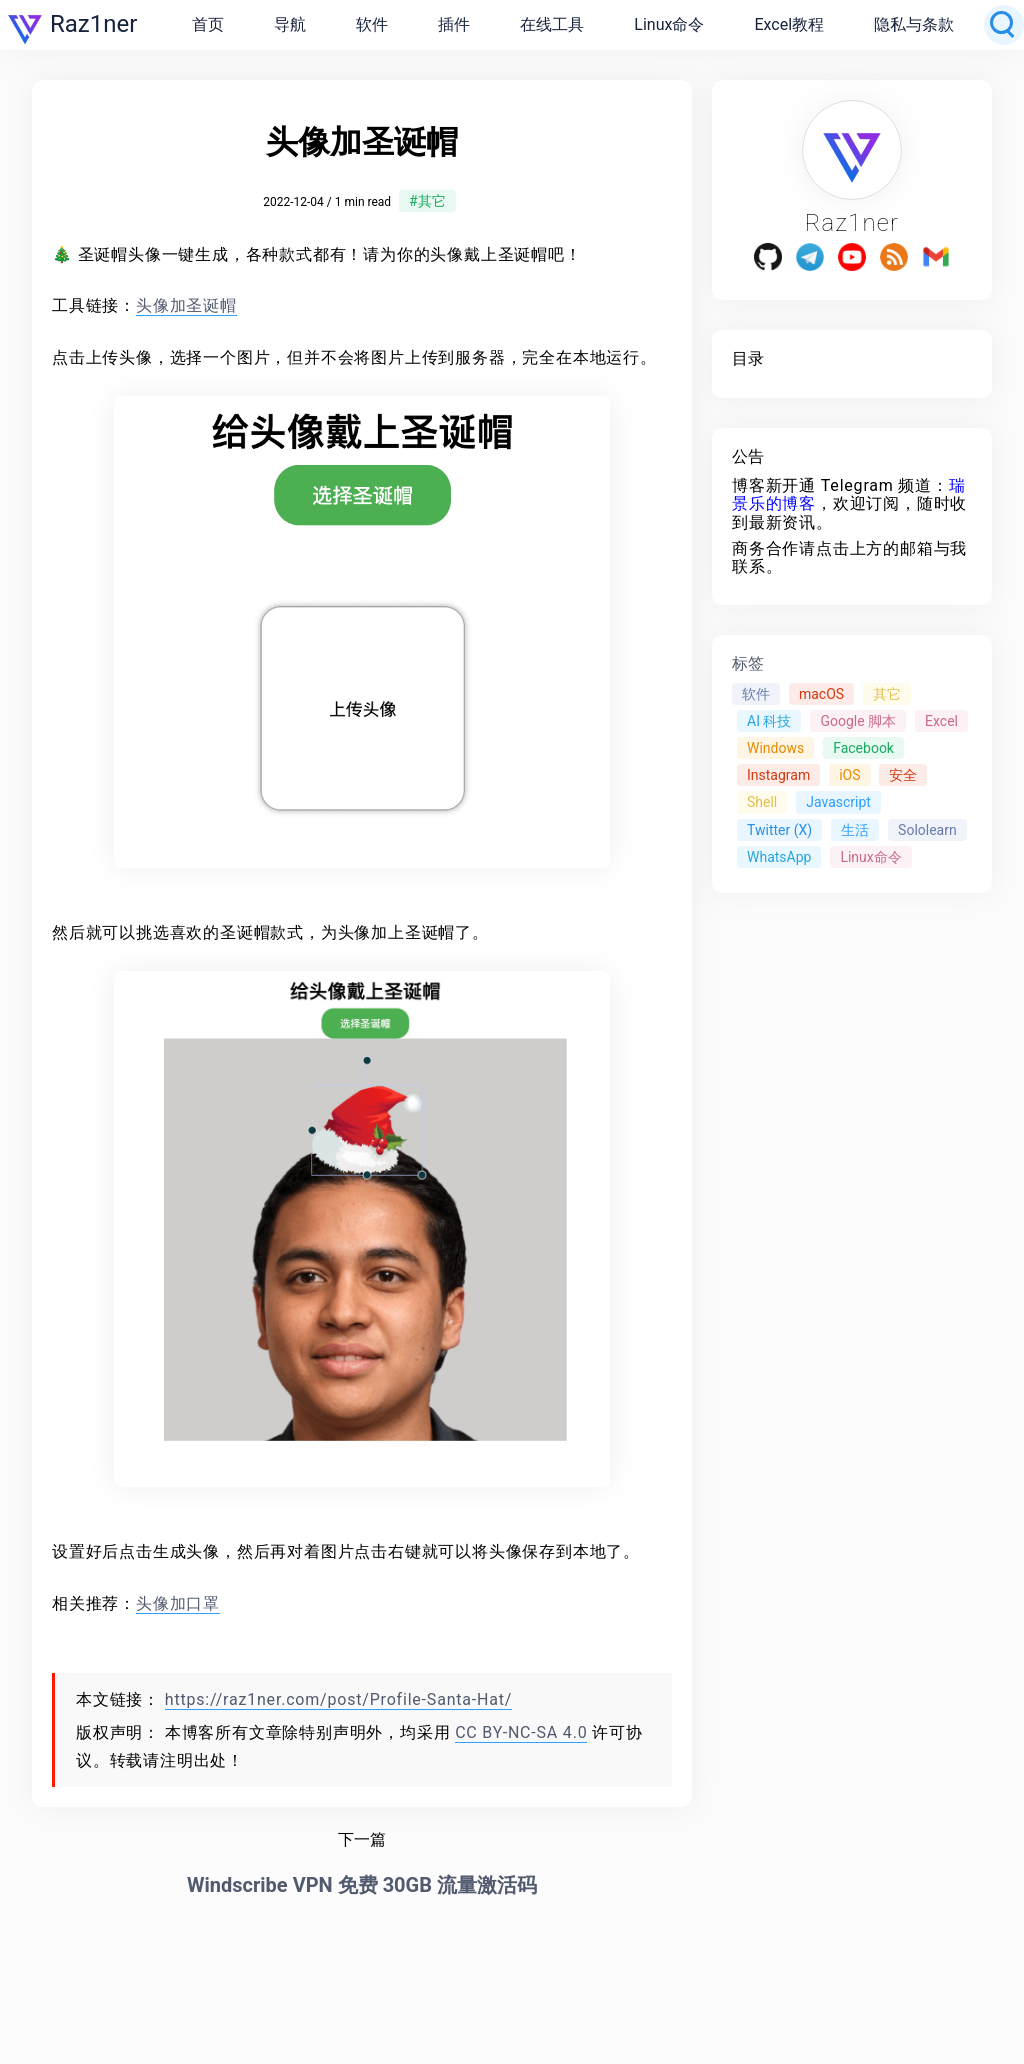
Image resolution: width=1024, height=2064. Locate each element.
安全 (903, 775)
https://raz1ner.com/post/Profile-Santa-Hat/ (338, 1699)
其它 (887, 694)
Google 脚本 (858, 721)
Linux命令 (669, 24)
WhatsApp (779, 857)
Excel (941, 721)
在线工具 (552, 24)
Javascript (838, 802)
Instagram (778, 775)
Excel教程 (789, 24)
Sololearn (927, 830)
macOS (821, 694)
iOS (849, 775)
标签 (748, 663)
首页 (208, 24)
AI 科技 (769, 721)
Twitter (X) (779, 830)
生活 (855, 830)
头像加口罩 (178, 1603)
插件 (454, 24)
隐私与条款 (914, 24)
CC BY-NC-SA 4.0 (521, 1732)
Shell (762, 802)
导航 (290, 24)
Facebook (863, 748)
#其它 (427, 201)
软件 (372, 24)
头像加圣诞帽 (186, 305)
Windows (775, 748)
